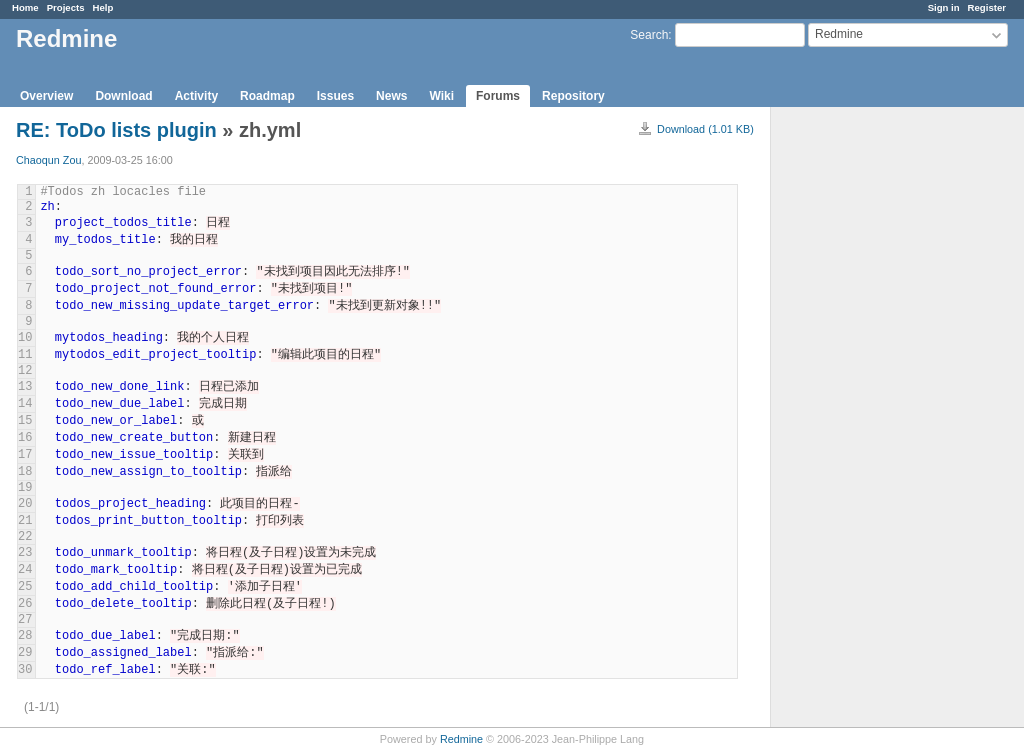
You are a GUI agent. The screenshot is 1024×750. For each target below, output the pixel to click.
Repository (573, 96)
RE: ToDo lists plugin (119, 130)
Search (649, 35)
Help (103, 7)
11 (25, 355)
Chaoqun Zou (48, 160)
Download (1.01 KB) (705, 129)
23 (25, 553)
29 (25, 653)
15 (25, 421)
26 (25, 604)
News (391, 96)
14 (25, 404)
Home (25, 7)
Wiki (441, 96)
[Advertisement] (871, 421)
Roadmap (267, 96)
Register (987, 7)
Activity (196, 96)
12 (25, 371)
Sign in (944, 7)
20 (25, 504)
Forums (498, 96)
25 (25, 587)
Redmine (461, 739)
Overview (46, 96)
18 (25, 472)
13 (25, 387)
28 (25, 636)
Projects (66, 7)
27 (25, 620)
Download (123, 96)
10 (25, 338)
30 (25, 670)
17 (25, 455)
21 (25, 521)
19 (25, 488)
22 (25, 537)
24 (25, 570)
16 (25, 438)
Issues (335, 96)
